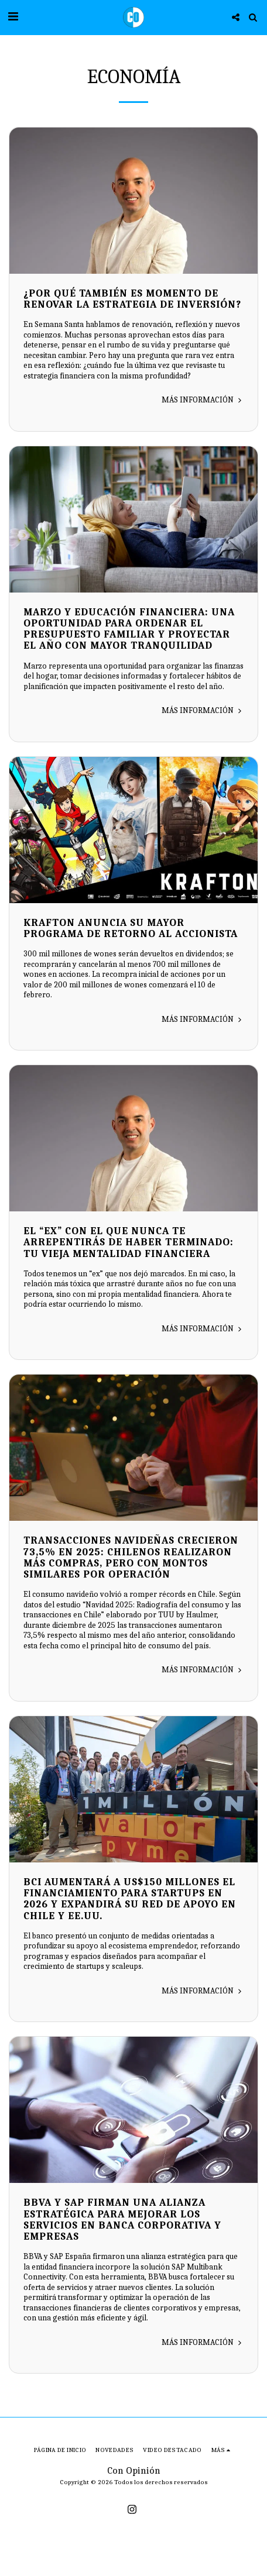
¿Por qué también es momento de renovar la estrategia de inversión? (132, 298)
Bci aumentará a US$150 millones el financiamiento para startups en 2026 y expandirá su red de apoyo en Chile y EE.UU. (129, 1898)
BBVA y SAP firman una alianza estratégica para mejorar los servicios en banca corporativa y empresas (122, 2219)
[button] (13, 16)
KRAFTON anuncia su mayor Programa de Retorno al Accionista (130, 928)
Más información (203, 400)
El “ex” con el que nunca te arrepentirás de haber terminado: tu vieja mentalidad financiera (128, 1242)
